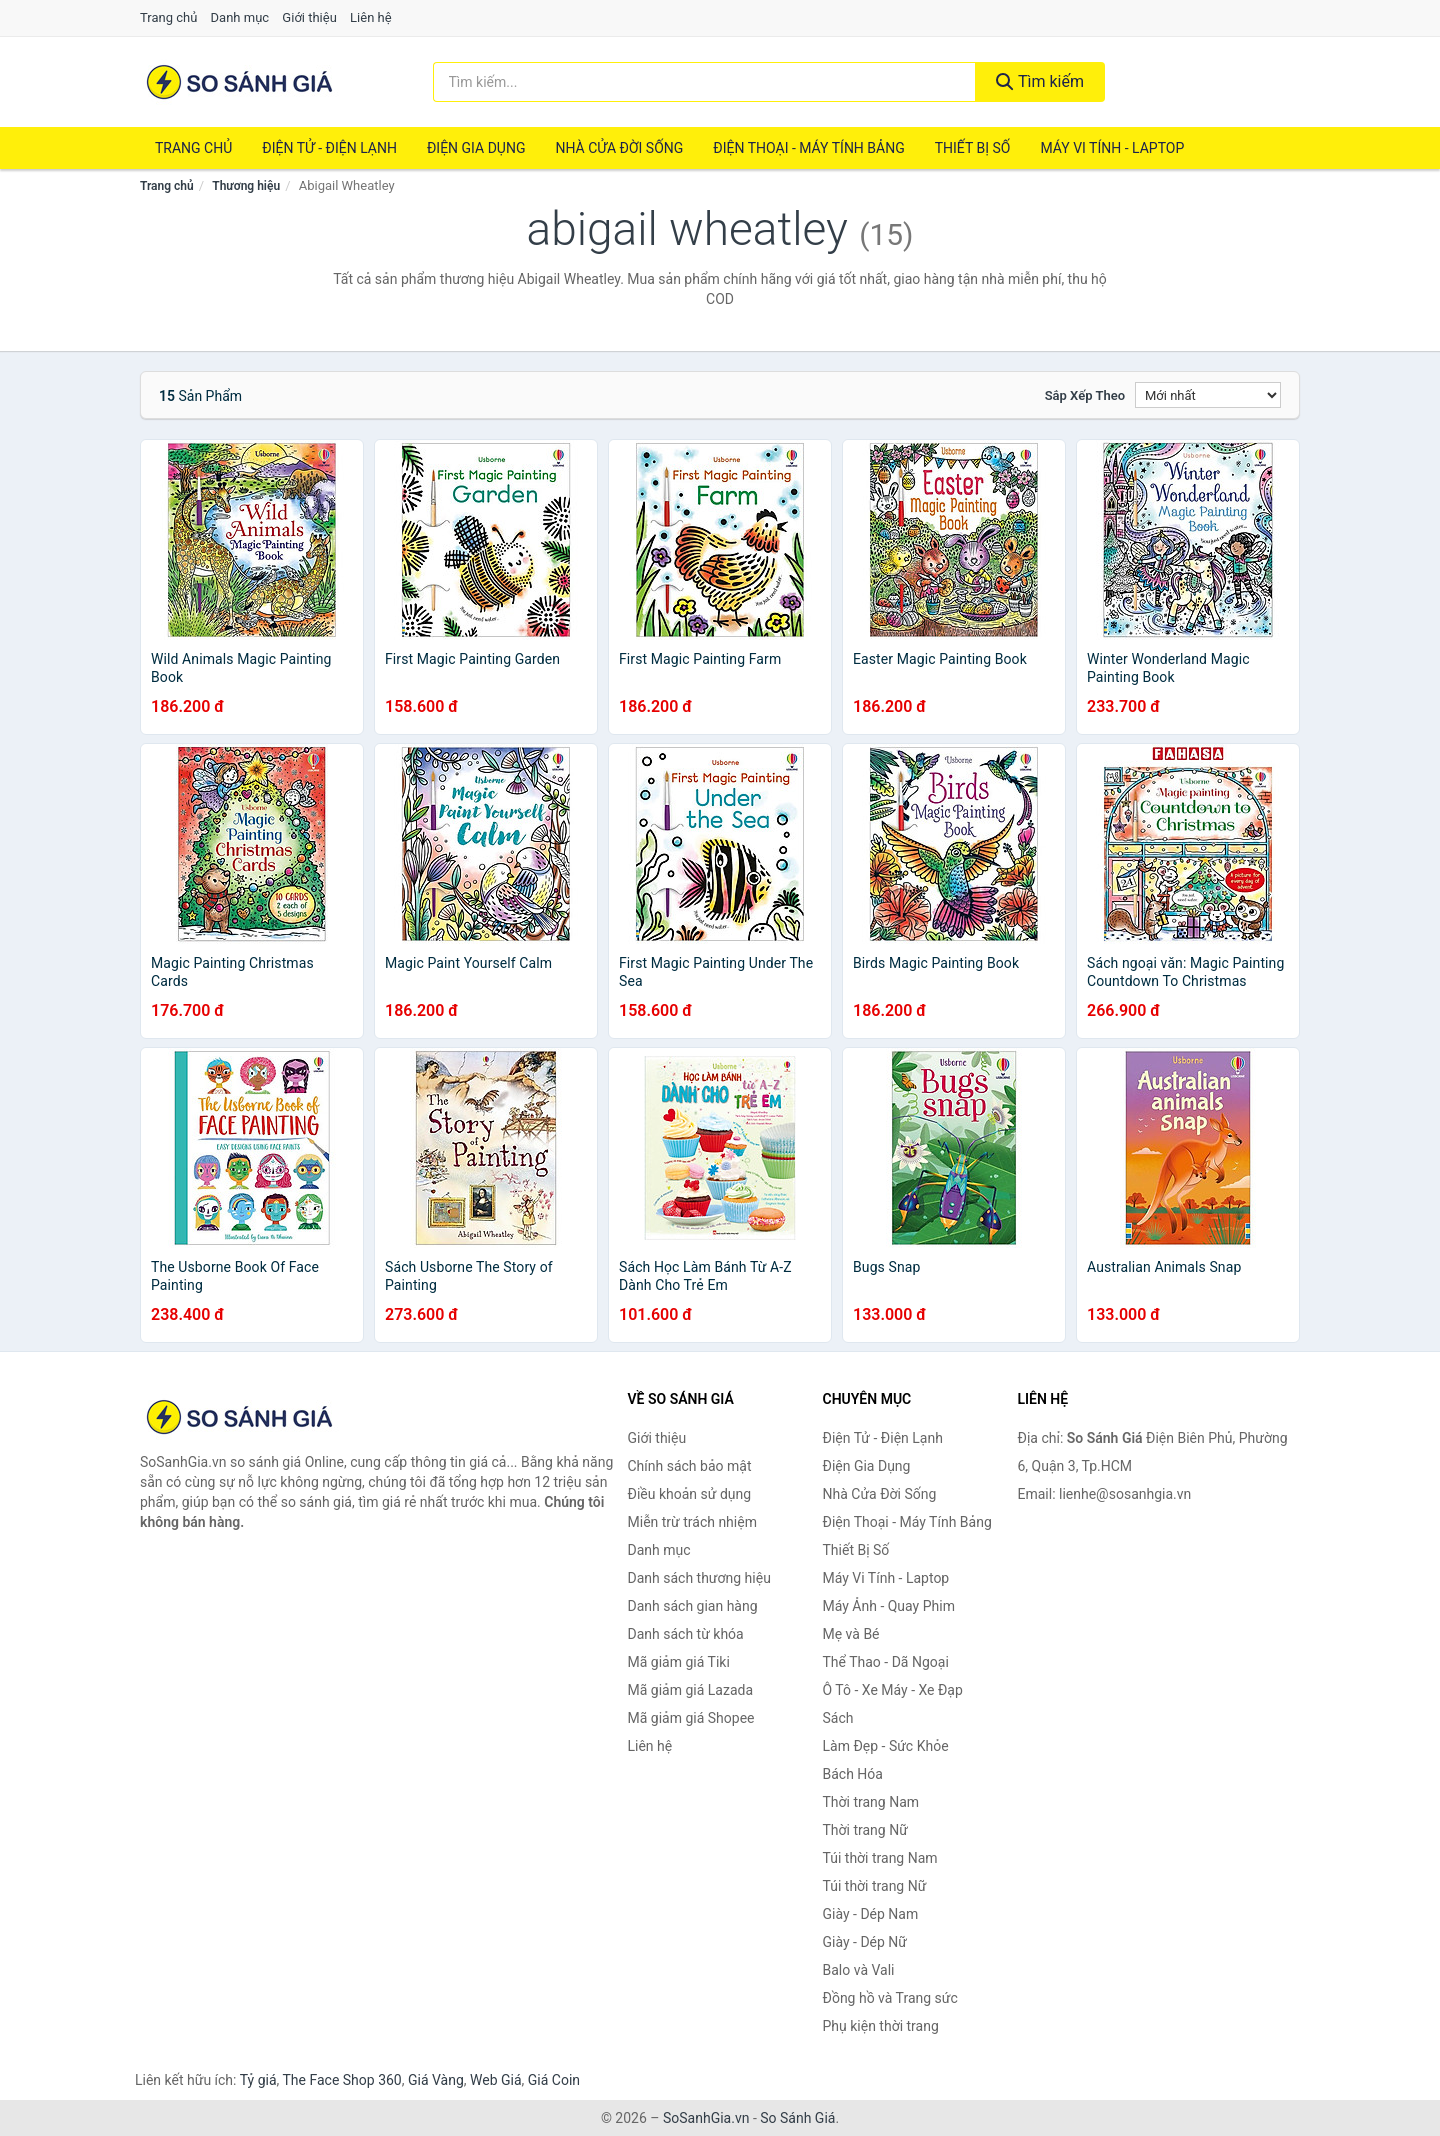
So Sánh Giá (797, 2118)
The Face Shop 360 (341, 2080)
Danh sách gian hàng (693, 1606)
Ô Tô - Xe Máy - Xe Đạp (893, 1690)
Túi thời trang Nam (880, 1858)
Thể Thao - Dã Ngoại (886, 1662)
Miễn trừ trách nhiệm (692, 1522)
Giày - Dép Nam (871, 1914)
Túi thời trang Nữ (875, 1886)
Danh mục (240, 17)
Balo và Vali (859, 1970)
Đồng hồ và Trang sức (890, 1998)
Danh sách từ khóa (686, 1634)
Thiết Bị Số (973, 148)
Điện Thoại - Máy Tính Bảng (808, 148)
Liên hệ (371, 17)
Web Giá (496, 2080)
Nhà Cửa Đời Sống (619, 148)
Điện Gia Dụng (476, 148)
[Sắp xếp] (1208, 395)
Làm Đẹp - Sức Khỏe (886, 1746)
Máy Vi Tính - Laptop (1112, 148)
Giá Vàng (436, 2080)
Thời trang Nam (871, 1802)
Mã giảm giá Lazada (691, 1690)
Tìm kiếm (1040, 81)
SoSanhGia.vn (706, 2118)
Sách (838, 1718)
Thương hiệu (246, 186)
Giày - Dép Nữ (865, 1942)
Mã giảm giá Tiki (679, 1662)
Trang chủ (168, 17)
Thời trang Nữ (865, 1830)
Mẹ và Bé (851, 1634)
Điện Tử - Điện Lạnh (329, 148)
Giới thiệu (309, 17)
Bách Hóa (853, 1774)
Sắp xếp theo (1085, 395)
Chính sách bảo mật (690, 1466)
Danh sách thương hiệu (699, 1578)
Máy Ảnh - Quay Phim (889, 1606)
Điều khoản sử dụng (690, 1494)
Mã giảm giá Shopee (691, 1718)
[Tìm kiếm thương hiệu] (705, 82)
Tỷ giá (258, 2080)
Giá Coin (554, 2080)
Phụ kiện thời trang (881, 2026)
